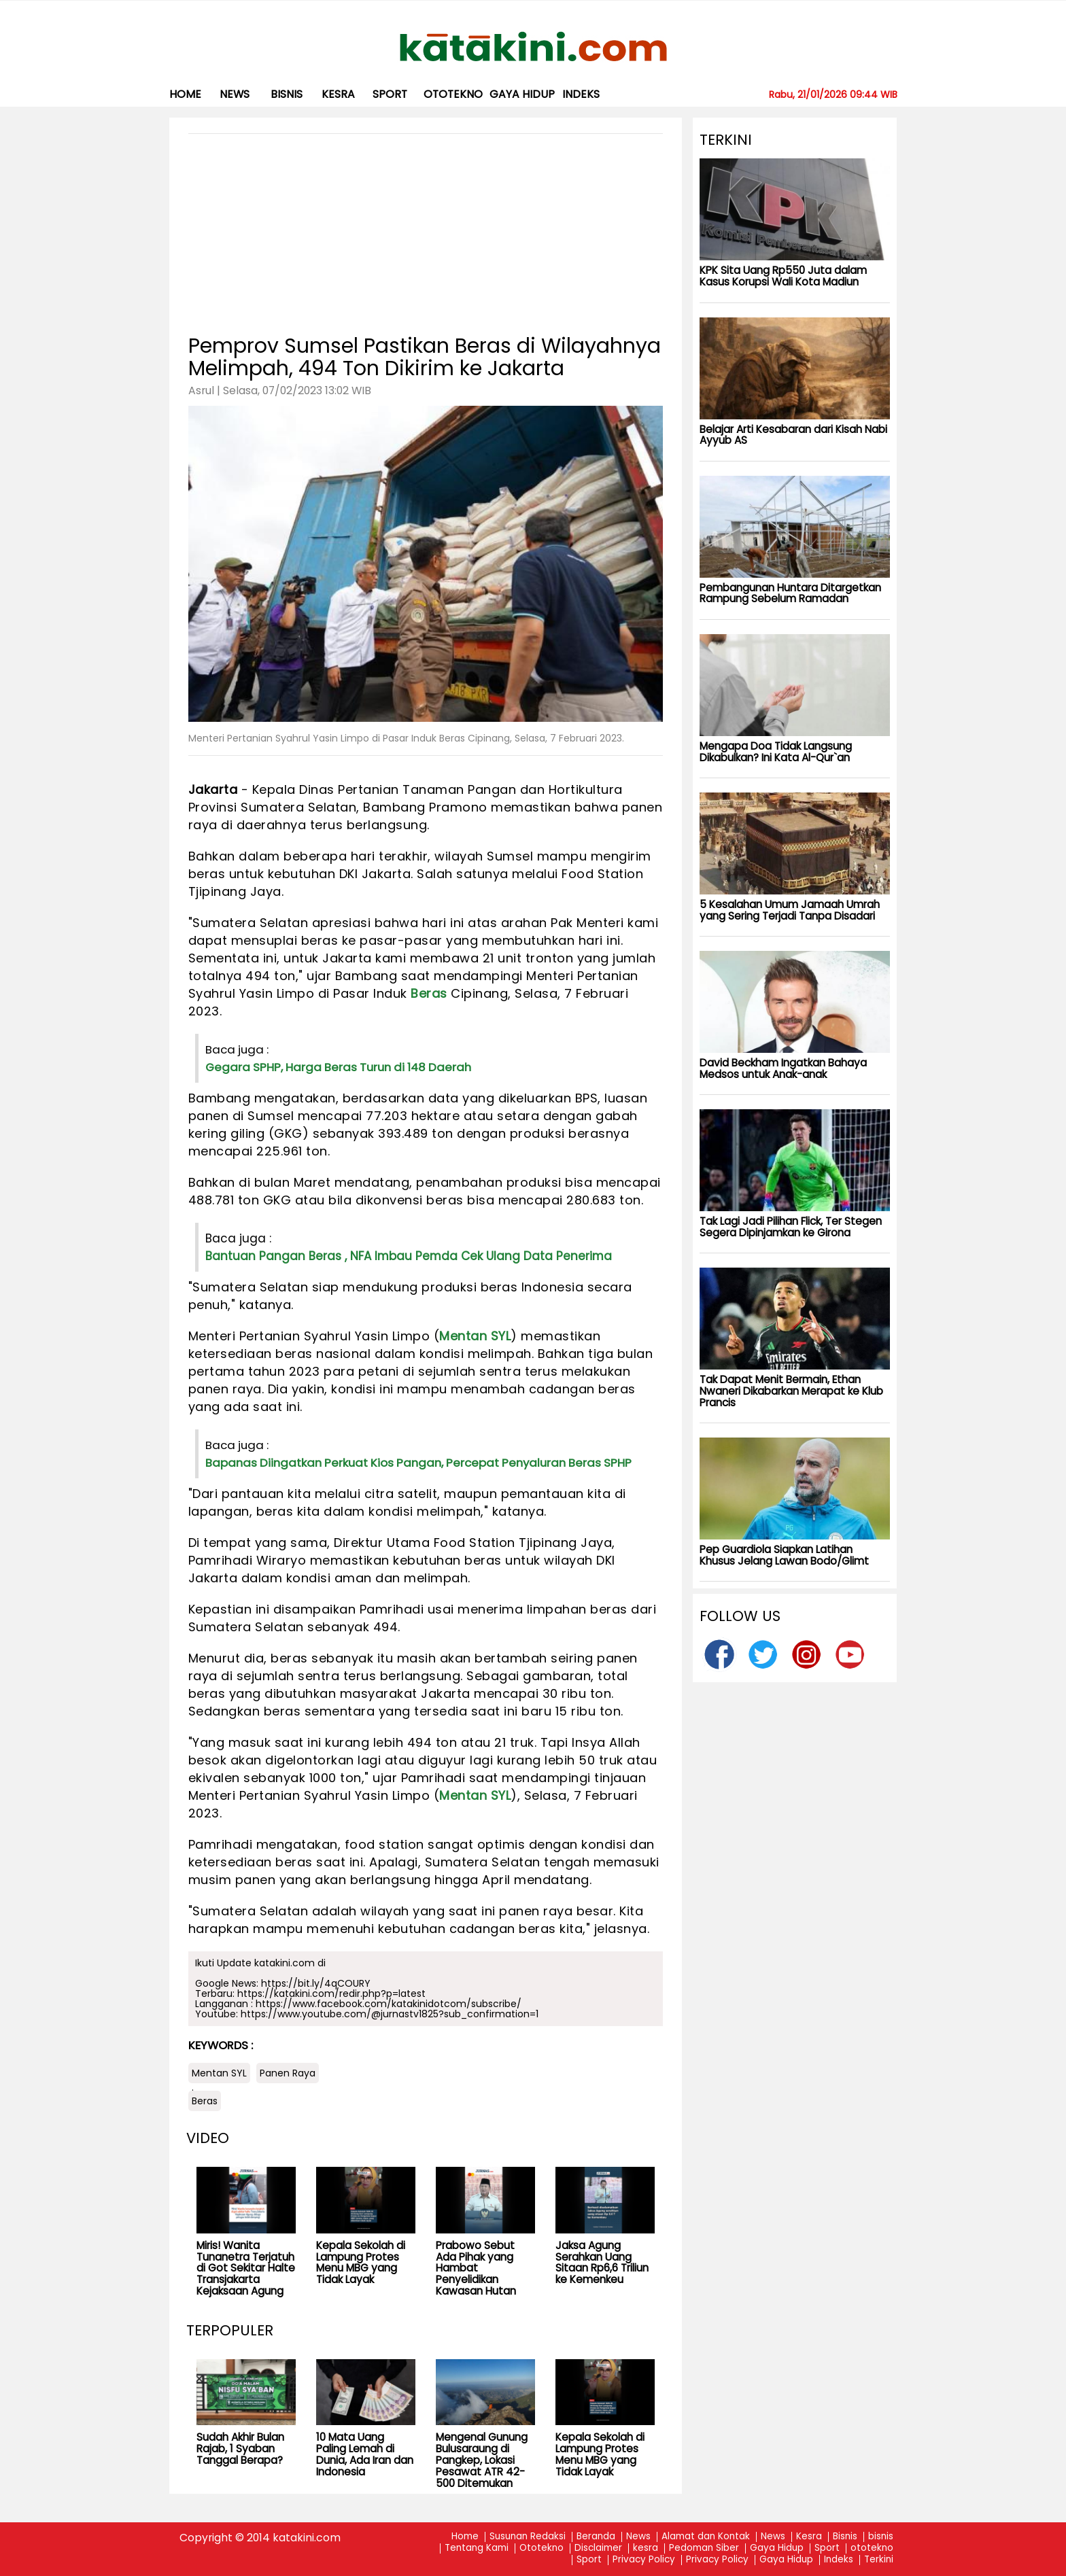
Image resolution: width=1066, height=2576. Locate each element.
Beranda (596, 2537)
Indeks (581, 94)
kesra (338, 94)
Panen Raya (287, 2073)
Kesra (809, 2537)
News (235, 94)
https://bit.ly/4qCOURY (316, 1983)
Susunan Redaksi (527, 2537)
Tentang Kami (477, 2548)
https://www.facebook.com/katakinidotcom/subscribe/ (388, 2004)
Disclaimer (598, 2548)
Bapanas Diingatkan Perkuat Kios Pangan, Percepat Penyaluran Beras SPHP (418, 1463)
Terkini (878, 2560)
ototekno (453, 94)
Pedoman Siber (704, 2548)
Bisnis (845, 2537)
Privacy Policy (644, 2560)
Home (185, 94)
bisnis (287, 94)
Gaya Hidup (522, 94)
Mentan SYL (475, 1335)
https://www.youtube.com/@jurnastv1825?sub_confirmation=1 (389, 2014)
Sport (390, 94)
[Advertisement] (425, 229)
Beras (429, 993)
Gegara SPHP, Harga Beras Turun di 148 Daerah (338, 1067)
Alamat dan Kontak (705, 2537)
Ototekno (541, 2548)
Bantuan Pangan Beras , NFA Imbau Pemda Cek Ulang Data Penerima (408, 1256)
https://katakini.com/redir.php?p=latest (331, 1993)
